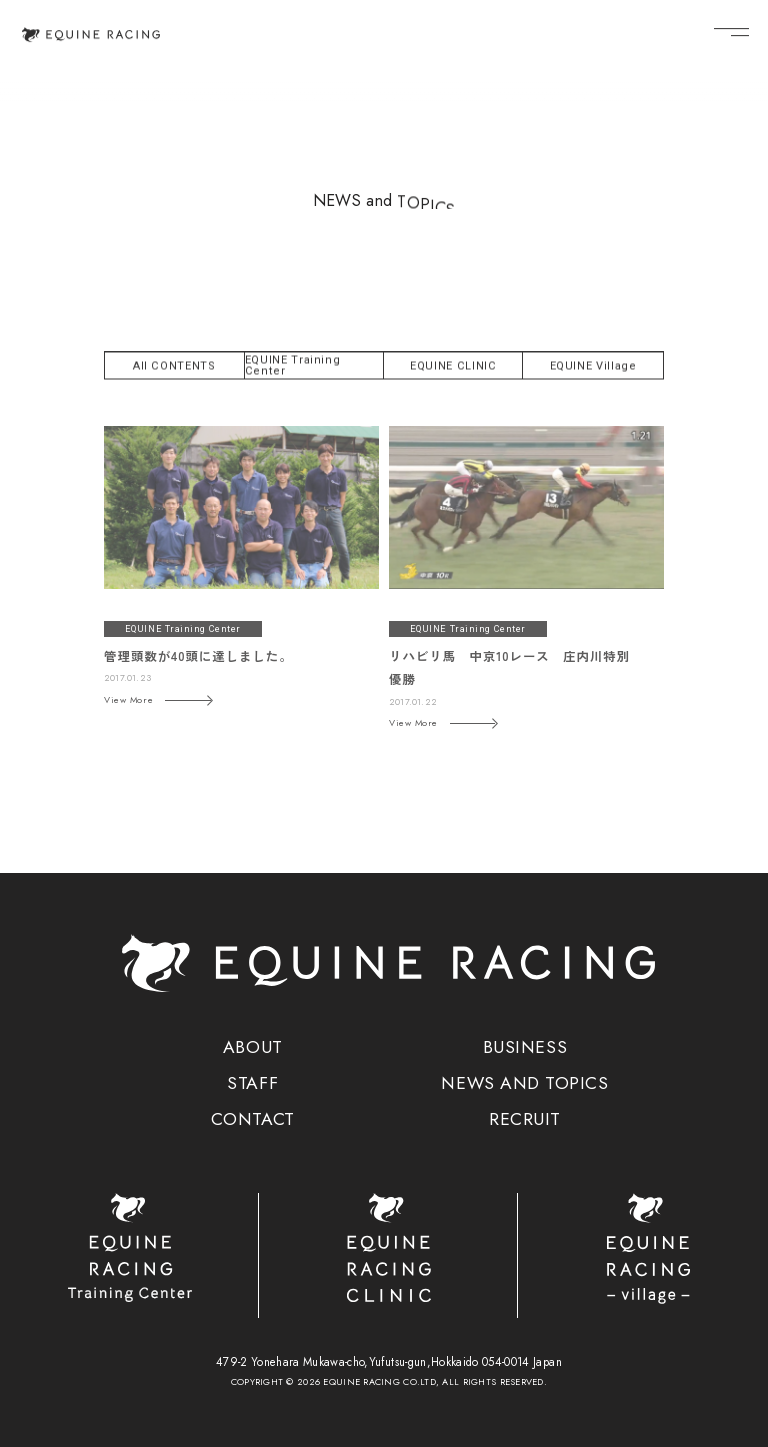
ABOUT (253, 1048)
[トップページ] (91, 33)
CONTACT (253, 1120)
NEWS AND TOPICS (524, 1084)
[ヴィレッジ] (647, 1248)
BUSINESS (525, 1048)
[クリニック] (388, 1247)
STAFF (252, 1084)
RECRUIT (525, 1120)
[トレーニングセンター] (130, 1247)
